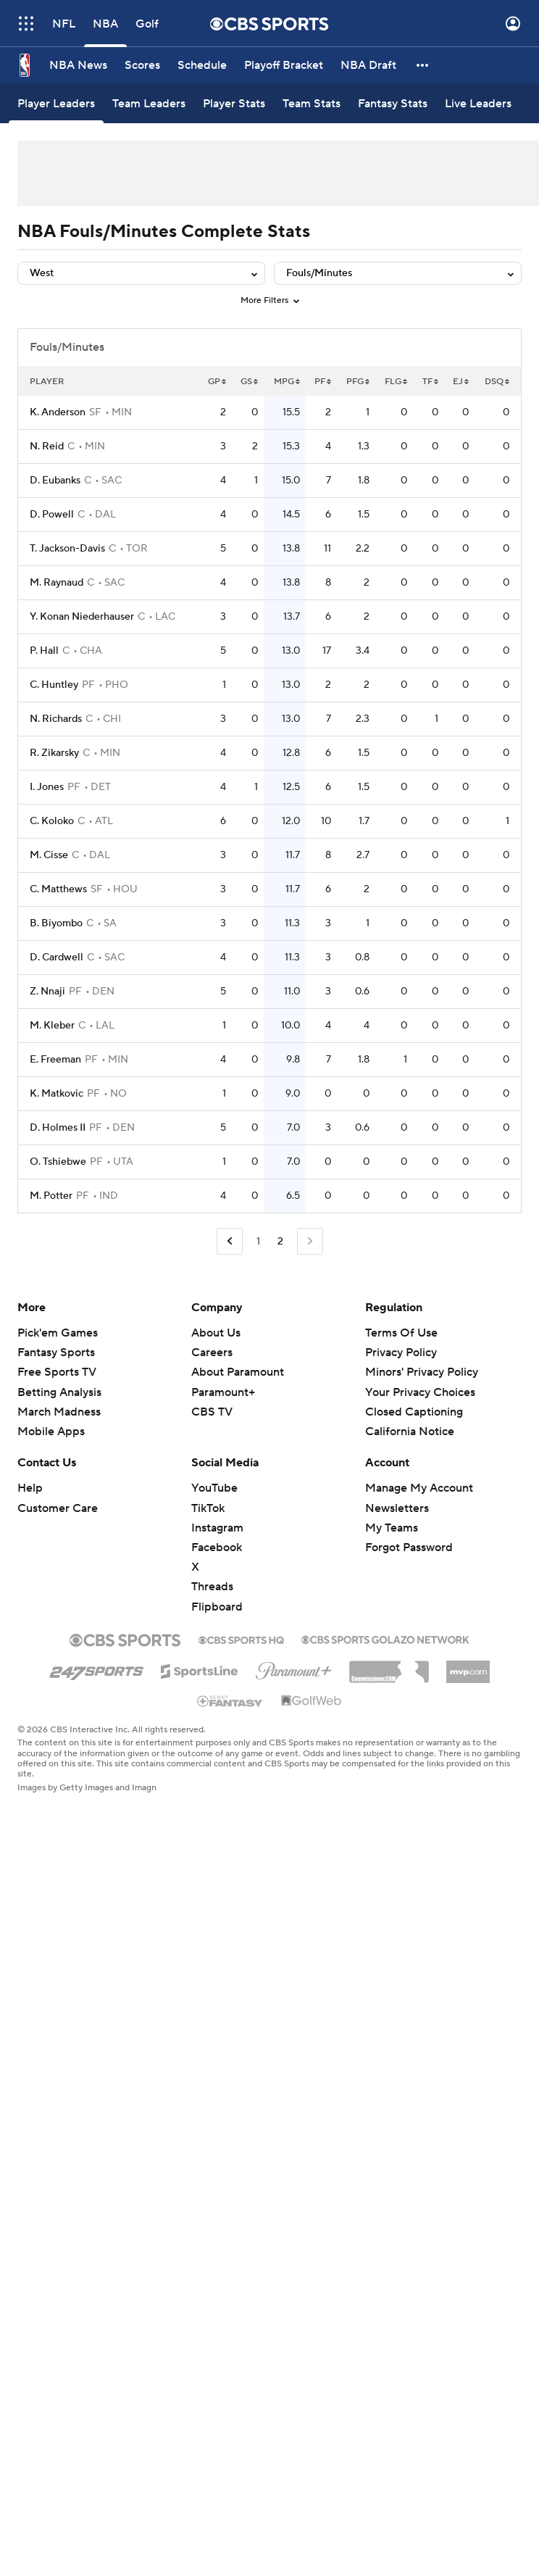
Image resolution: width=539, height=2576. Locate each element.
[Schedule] (202, 65)
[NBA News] (78, 65)
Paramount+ (223, 1392)
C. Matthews (58, 889)
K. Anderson (57, 412)
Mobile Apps (51, 1431)
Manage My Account (419, 1488)
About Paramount (237, 1372)
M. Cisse (49, 855)
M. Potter (51, 1195)
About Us (216, 1333)
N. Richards (56, 719)
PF (322, 381)
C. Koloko (52, 821)
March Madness (59, 1412)
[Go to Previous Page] (230, 1241)
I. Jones (47, 787)
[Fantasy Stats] (392, 103)
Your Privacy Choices (420, 1392)
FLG (396, 381)
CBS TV (212, 1412)
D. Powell (52, 514)
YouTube (214, 1488)
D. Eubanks (55, 480)
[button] (423, 65)
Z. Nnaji (47, 991)
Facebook (216, 1547)
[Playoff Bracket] (283, 65)
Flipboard (217, 1607)
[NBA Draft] (368, 65)
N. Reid (47, 446)
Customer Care (57, 1508)
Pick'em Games (57, 1333)
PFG (357, 381)
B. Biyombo (56, 923)
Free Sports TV (56, 1372)
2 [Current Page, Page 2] (280, 1241)
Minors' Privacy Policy (421, 1372)
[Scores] (142, 65)
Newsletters (397, 1508)
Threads (212, 1586)
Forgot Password (409, 1547)
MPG (287, 381)
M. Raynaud (56, 582)
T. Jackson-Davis (67, 548)
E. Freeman (55, 1059)
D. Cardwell (56, 957)
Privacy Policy (401, 1352)
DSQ (497, 381)
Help (30, 1488)
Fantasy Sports (56, 1352)
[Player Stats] (234, 103)
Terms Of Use (401, 1333)
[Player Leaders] (56, 103)
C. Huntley (54, 684)
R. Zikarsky (54, 753)
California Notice (409, 1431)
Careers (212, 1352)
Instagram (217, 1528)
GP (217, 381)
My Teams (391, 1528)
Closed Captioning (414, 1412)
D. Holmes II (57, 1127)
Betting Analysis (59, 1392)
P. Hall (44, 650)
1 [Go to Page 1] (258, 1241)
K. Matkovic (56, 1093)
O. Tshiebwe (58, 1161)
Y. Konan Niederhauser (82, 616)
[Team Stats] (311, 103)
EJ (461, 381)
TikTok (208, 1508)
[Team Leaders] (149, 103)
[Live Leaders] (478, 103)
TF (430, 381)
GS (249, 381)
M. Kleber (52, 1025)
